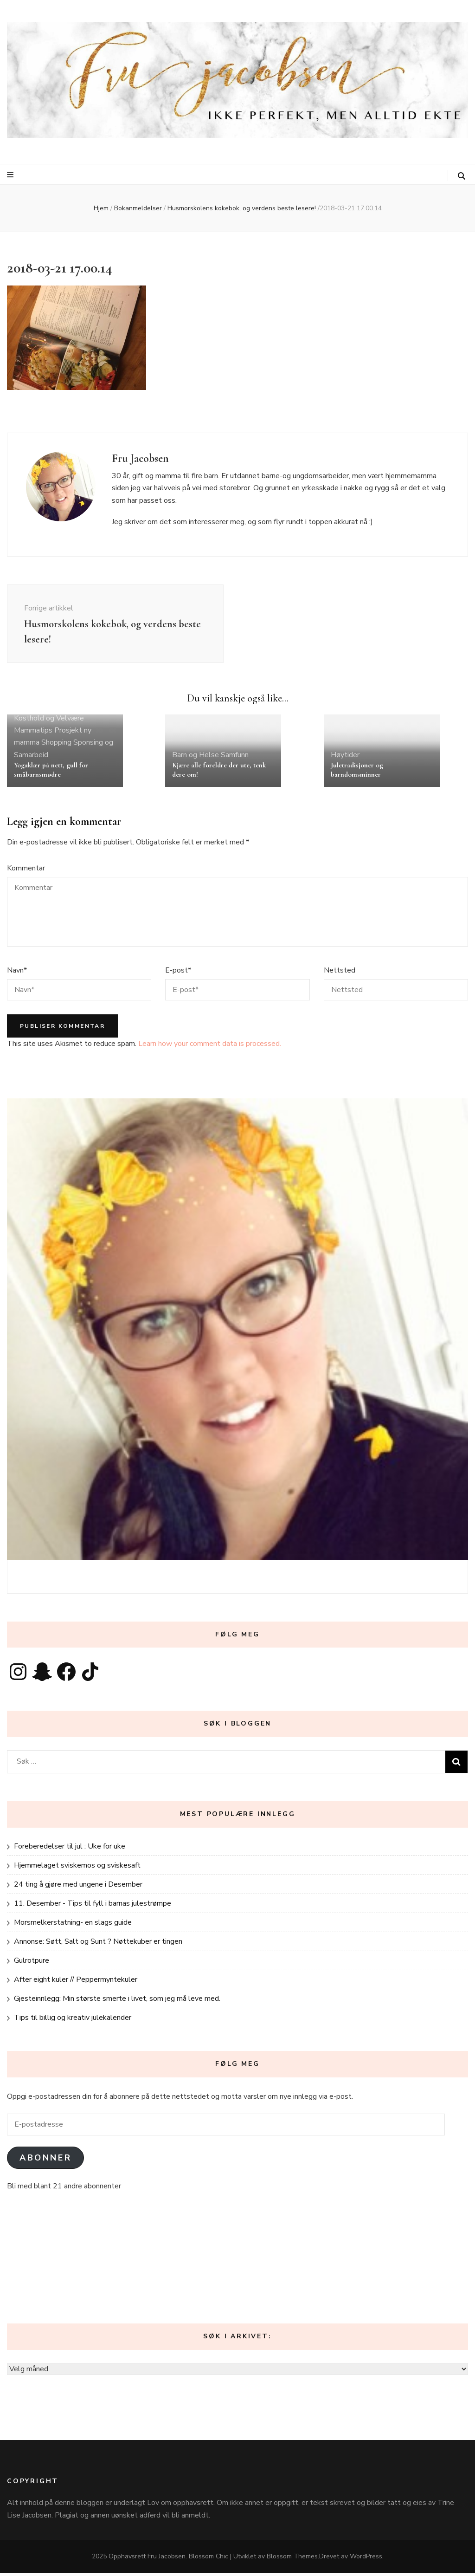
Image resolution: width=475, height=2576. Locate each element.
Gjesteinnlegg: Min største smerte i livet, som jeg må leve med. (117, 2002)
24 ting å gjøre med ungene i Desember (78, 1887)
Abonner (45, 2161)
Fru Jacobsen (167, 2559)
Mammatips (33, 733)
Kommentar (26, 871)
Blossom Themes (292, 2559)
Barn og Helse (195, 758)
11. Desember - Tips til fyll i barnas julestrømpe (92, 1906)
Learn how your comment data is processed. (209, 1047)
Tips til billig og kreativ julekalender (72, 2021)
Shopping (56, 745)
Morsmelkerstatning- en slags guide (73, 1926)
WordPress (366, 2559)
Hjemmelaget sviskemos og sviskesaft (77, 1868)
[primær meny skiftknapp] (11, 175)
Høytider (345, 758)
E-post (178, 973)
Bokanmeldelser (138, 208)
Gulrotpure (31, 1964)
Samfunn (235, 758)
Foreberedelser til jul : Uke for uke (69, 1849)
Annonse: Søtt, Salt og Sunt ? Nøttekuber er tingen (98, 1945)
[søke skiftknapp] (461, 176)
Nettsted (339, 973)
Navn (17, 973)
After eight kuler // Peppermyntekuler (75, 1983)
